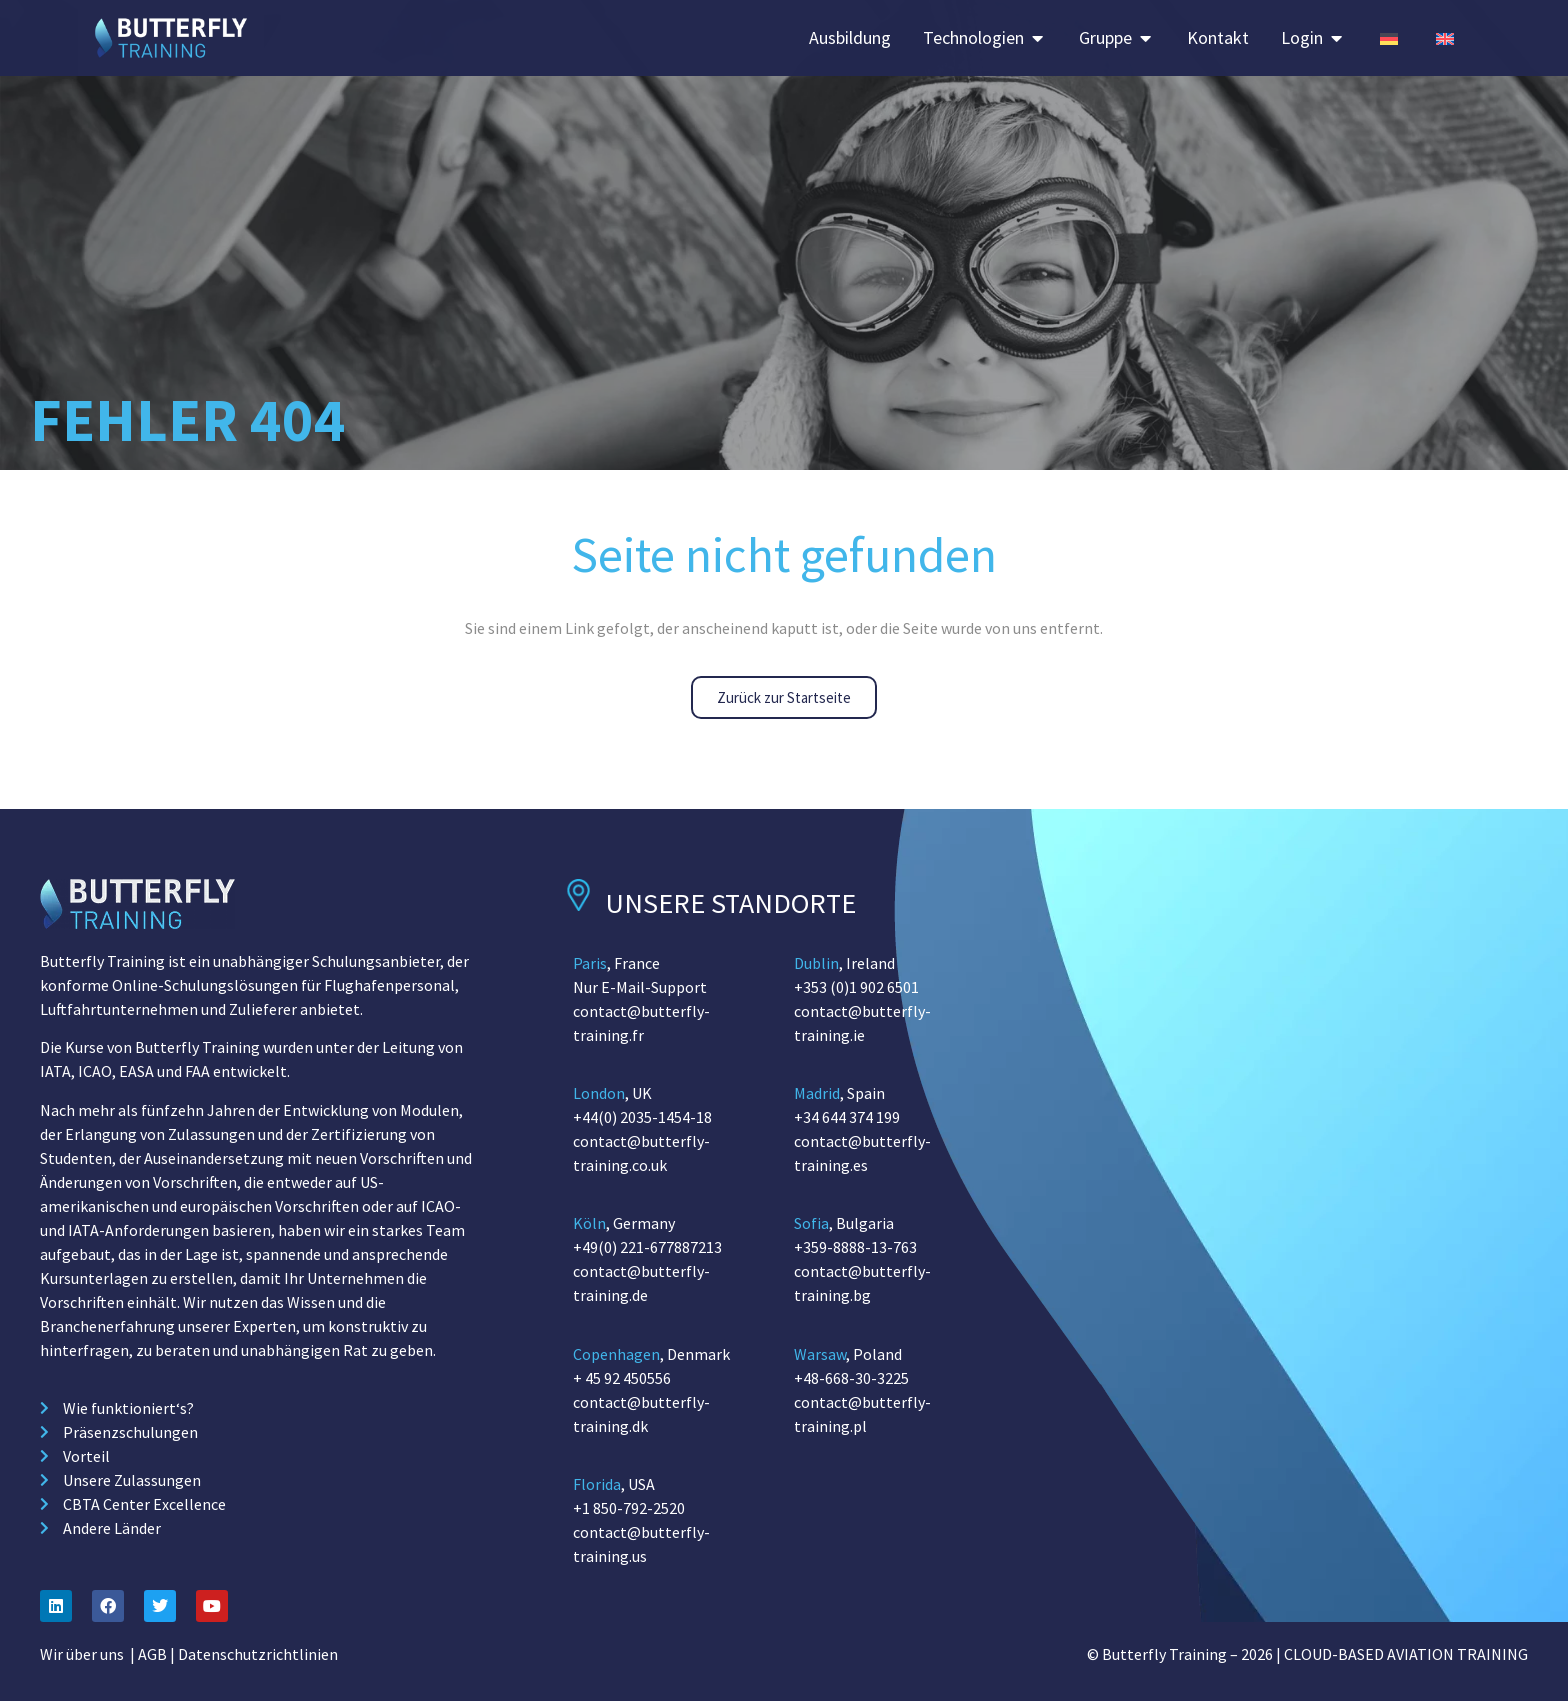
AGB (152, 1654)
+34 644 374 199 (847, 1117)
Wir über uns (82, 1654)
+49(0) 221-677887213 (647, 1247)
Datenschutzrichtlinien (258, 1654)
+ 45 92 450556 (622, 1378)
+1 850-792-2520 (629, 1508)
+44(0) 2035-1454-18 (642, 1117)
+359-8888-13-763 (855, 1247)
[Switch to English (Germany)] (1445, 37)
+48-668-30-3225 (851, 1378)
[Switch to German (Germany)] (1389, 37)
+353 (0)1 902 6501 (856, 987)
